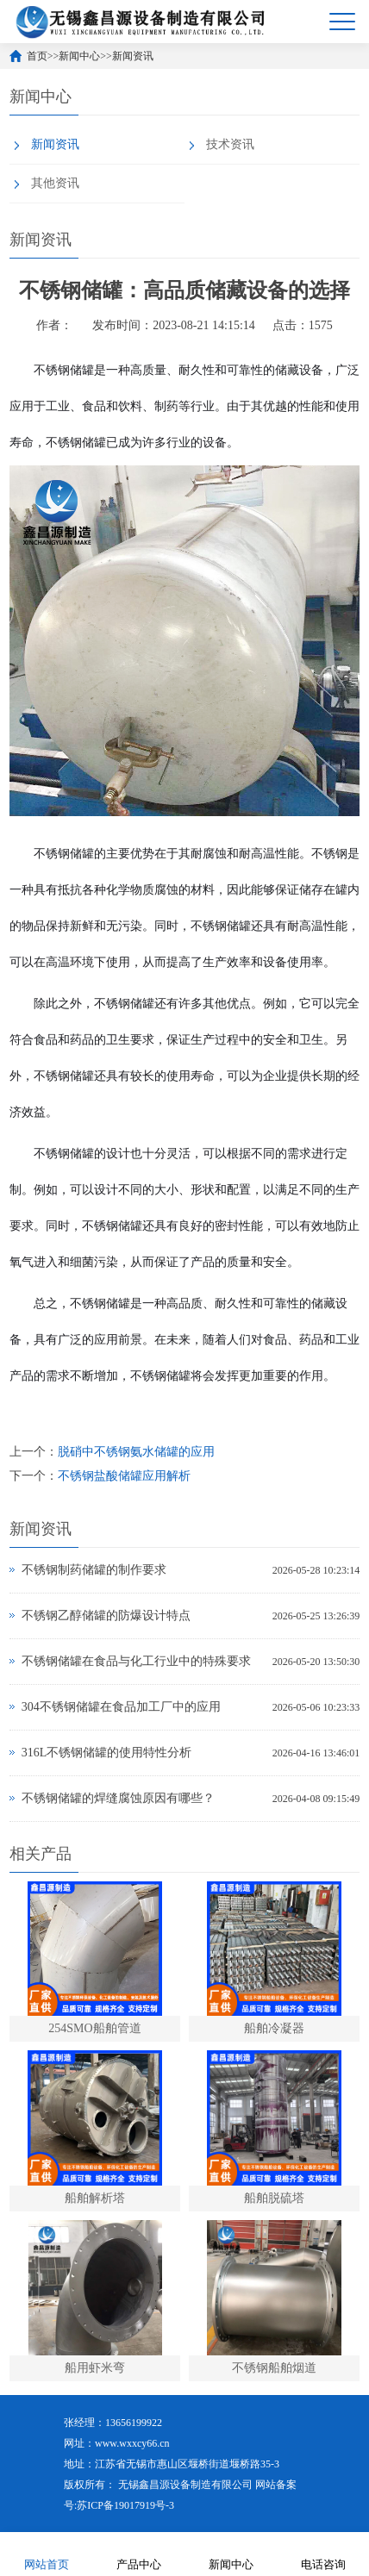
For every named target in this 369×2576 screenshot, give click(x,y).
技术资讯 (230, 144)
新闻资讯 (132, 56)
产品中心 (138, 2553)
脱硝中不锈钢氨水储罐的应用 (136, 1451)
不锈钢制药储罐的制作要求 (94, 1569)
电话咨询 (323, 2553)
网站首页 (46, 2553)
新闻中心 (79, 56)
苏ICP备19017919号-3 (125, 2505)
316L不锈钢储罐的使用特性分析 (107, 1752)
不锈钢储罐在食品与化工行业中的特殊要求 (136, 1661)
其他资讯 (55, 183)
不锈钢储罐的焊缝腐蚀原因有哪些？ (118, 1798)
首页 (37, 56)
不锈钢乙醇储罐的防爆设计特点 (106, 1615)
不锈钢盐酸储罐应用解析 (124, 1475)
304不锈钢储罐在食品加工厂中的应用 (121, 1706)
